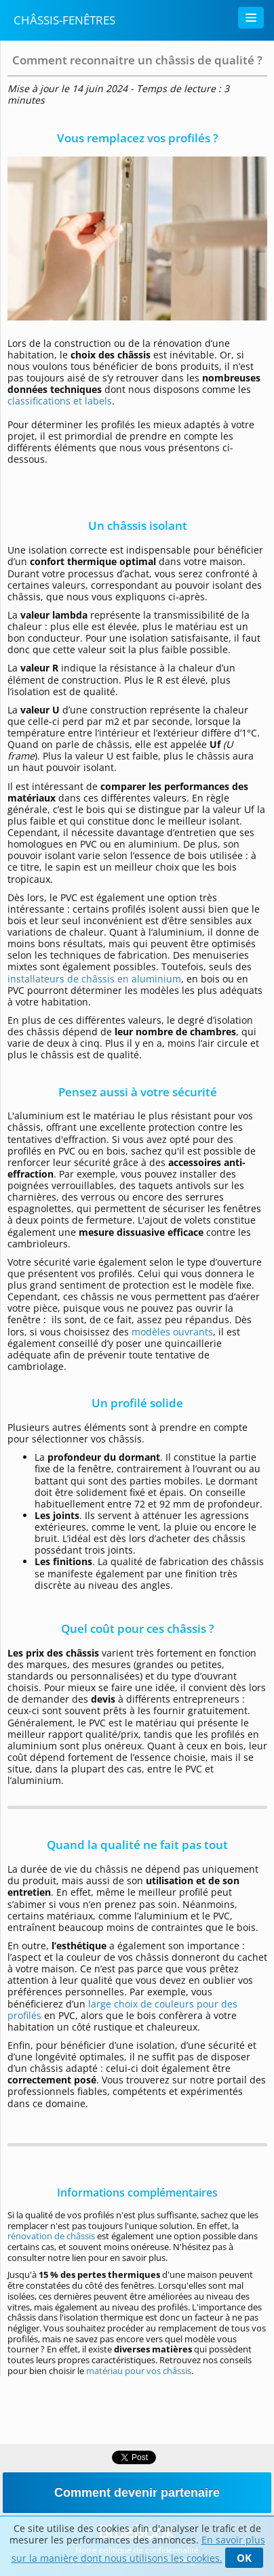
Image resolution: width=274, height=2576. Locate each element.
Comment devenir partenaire (137, 2492)
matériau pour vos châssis (138, 2371)
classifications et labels (59, 400)
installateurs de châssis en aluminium (94, 978)
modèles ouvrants (172, 1331)
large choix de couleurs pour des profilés (122, 2009)
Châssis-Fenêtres (64, 20)
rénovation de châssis (51, 2236)
